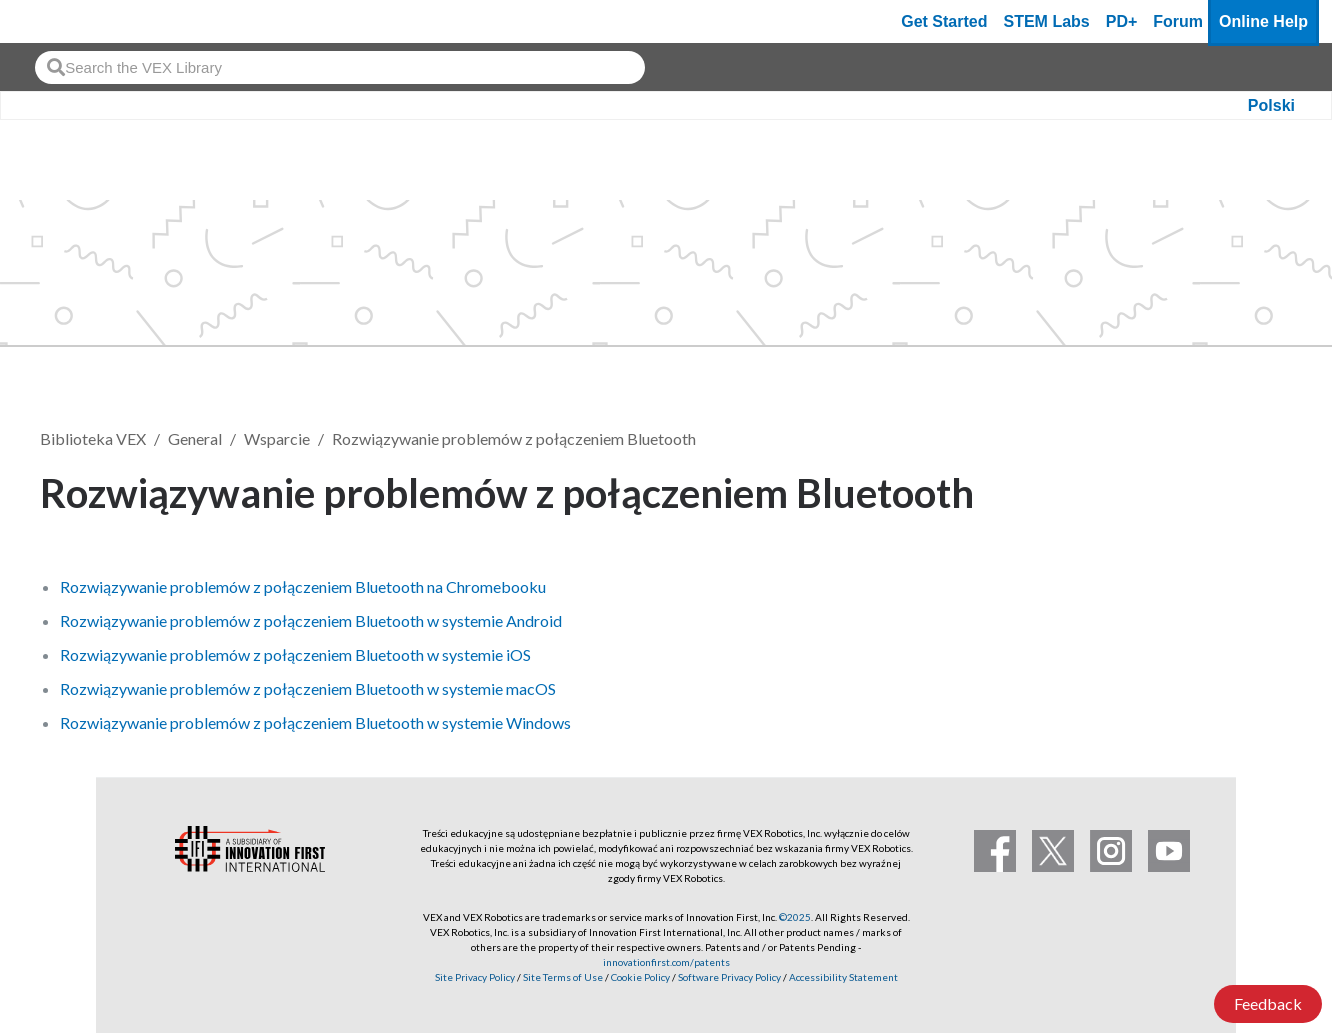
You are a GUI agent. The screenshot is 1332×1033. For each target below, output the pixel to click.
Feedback (1268, 1003)
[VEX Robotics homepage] (54, 21)
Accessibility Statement (843, 977)
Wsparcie (277, 438)
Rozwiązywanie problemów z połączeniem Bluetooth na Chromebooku (303, 586)
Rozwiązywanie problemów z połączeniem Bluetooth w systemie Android (311, 620)
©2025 (795, 917)
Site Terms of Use (562, 977)
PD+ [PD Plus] (1122, 21)
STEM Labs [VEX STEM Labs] (1047, 21)
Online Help (1263, 21)
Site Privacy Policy (475, 977)
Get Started (944, 21)
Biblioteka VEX (93, 438)
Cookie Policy (640, 977)
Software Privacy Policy (729, 977)
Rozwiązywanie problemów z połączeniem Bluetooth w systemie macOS (308, 688)
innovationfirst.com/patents (666, 962)
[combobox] (340, 67)
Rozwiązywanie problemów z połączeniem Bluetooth (514, 438)
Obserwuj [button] (1232, 489)
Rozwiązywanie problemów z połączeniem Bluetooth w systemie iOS (295, 654)
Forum (1178, 21)
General (195, 438)
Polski (1271, 105)
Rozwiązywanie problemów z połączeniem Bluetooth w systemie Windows (315, 722)
